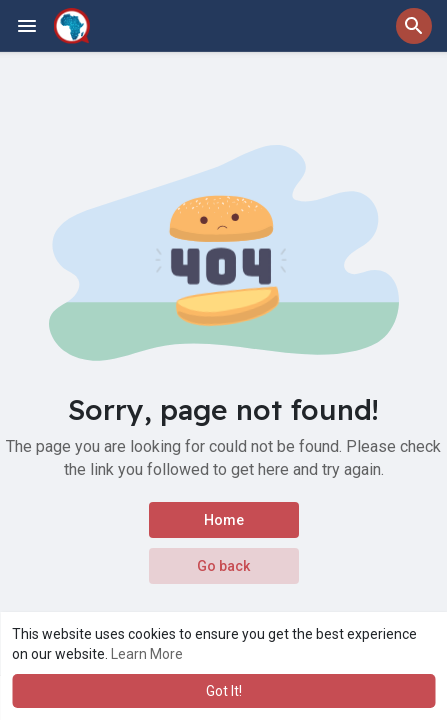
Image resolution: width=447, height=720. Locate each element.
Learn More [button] (147, 654)
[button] (414, 26)
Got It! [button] (224, 691)
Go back (223, 566)
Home (224, 520)
